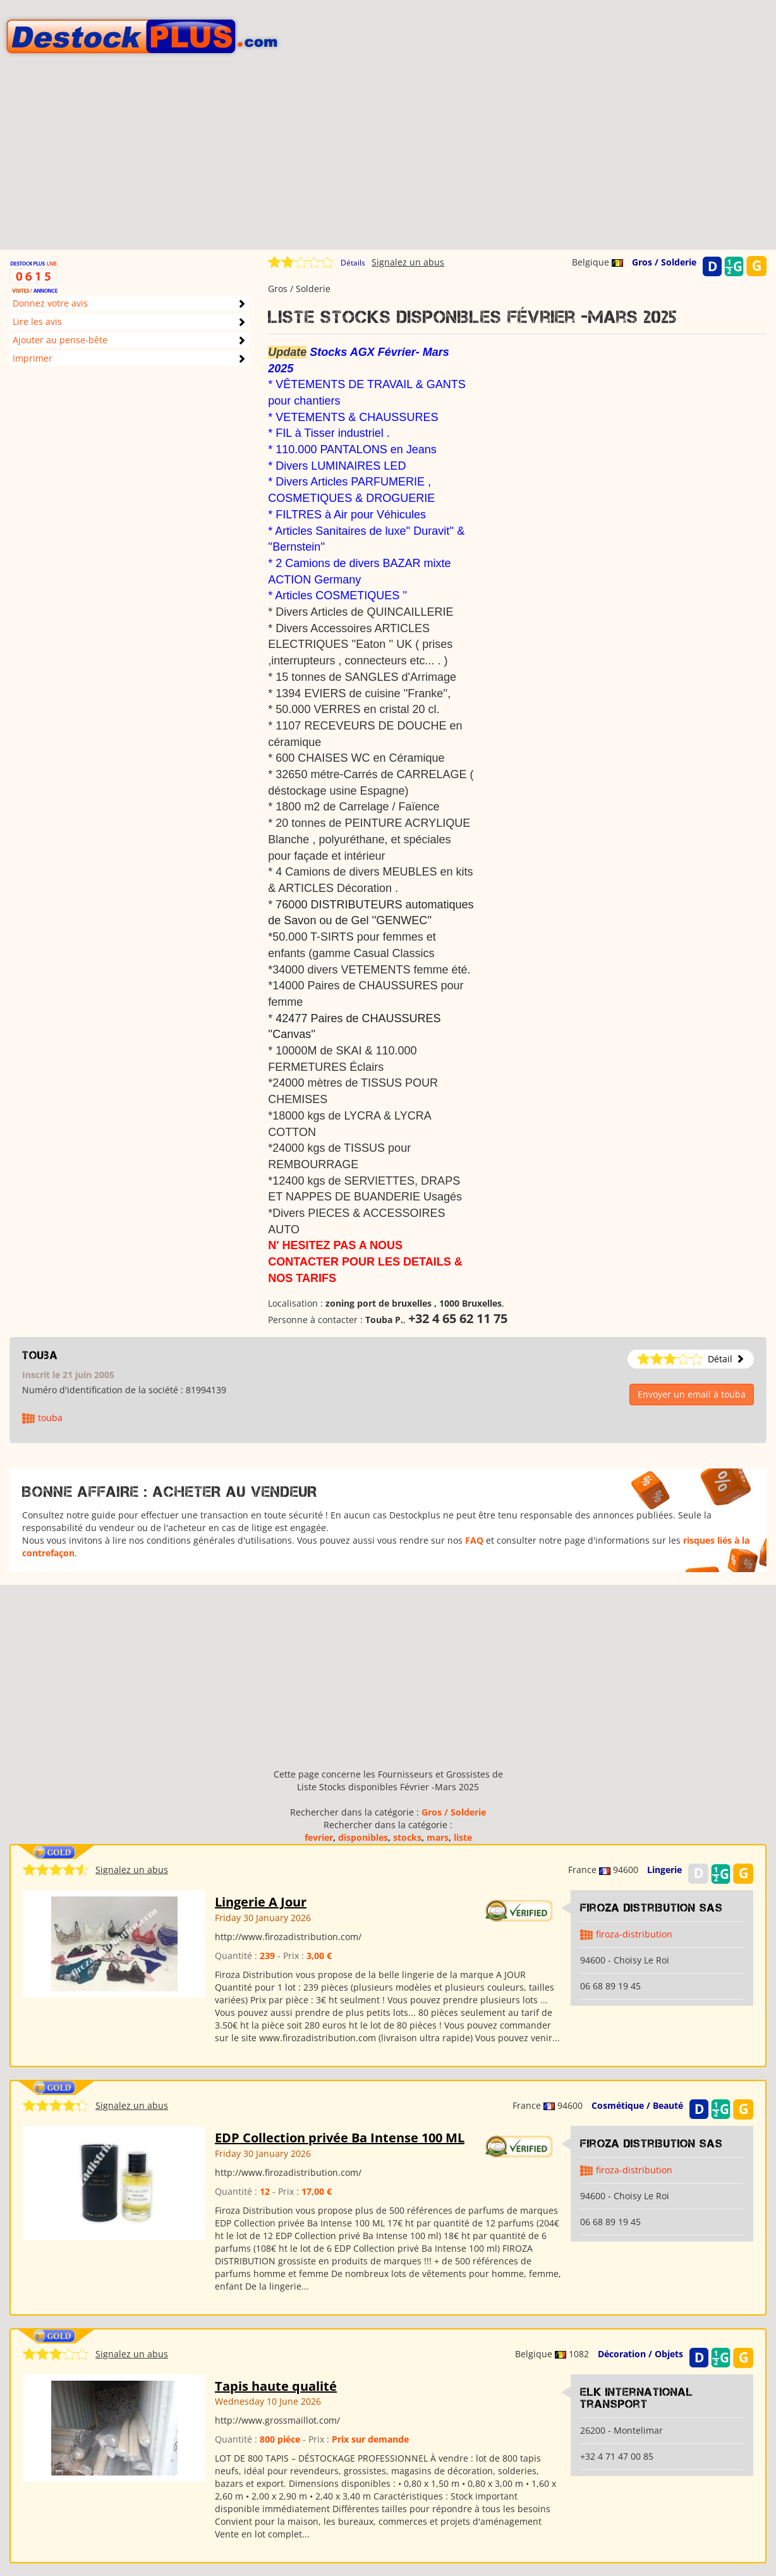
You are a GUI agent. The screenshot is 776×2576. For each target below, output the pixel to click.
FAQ (474, 1540)
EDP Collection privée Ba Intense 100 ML (339, 2137)
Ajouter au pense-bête (60, 340)
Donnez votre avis (50, 303)
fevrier (319, 1837)
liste (463, 1837)
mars (438, 1837)
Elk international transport (636, 2398)
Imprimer (32, 358)
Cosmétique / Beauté (637, 2105)
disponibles (363, 1837)
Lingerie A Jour (260, 1901)
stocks (407, 1837)
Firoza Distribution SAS (651, 1907)
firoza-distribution (634, 1934)
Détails (353, 262)
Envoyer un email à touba (692, 1394)
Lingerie (664, 1870)
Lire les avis (37, 321)
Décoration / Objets (640, 2354)
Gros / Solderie (664, 262)
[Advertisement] (388, 161)
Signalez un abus (408, 262)
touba (40, 1355)
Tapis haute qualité (276, 2386)
